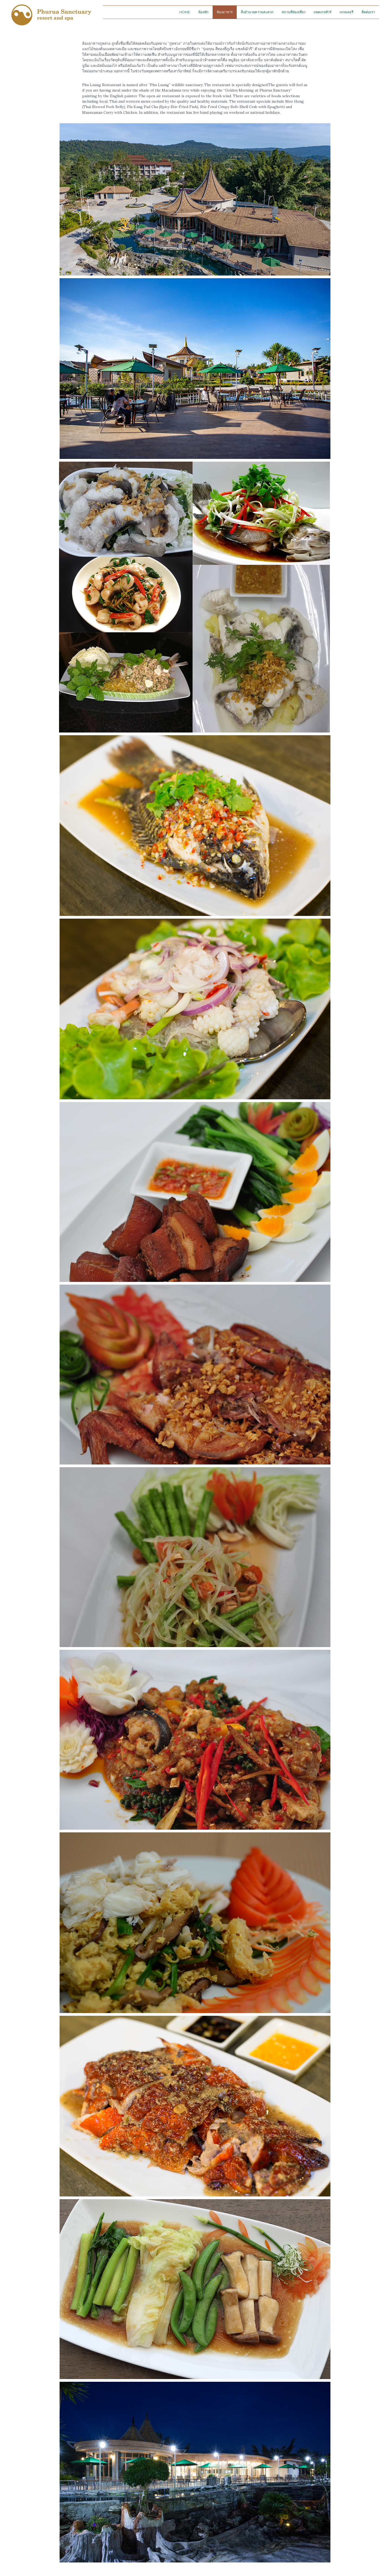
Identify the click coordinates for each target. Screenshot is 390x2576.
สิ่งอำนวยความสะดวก (257, 12)
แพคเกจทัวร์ (323, 12)
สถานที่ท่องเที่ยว (294, 12)
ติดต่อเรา (368, 12)
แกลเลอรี (346, 12)
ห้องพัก (203, 12)
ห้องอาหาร (225, 12)
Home (184, 12)
